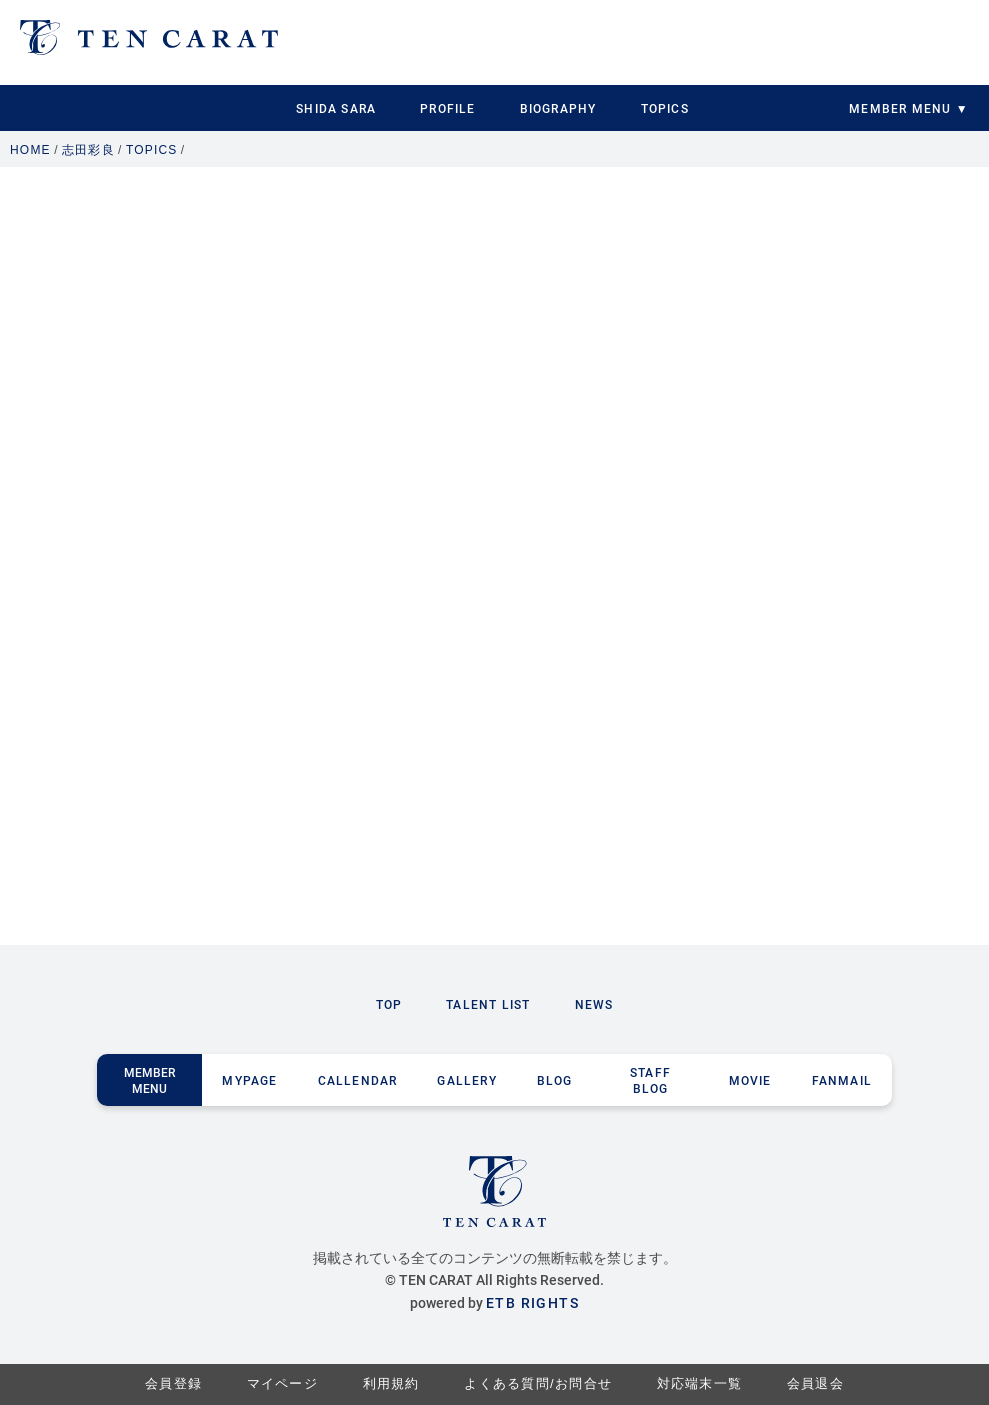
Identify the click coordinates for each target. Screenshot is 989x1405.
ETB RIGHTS (532, 1302)
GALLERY (466, 1080)
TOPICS (665, 108)
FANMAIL (842, 1080)
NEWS (594, 1004)
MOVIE (750, 1080)
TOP (389, 1004)
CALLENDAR (358, 1080)
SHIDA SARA (336, 108)
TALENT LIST (488, 1004)
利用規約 (391, 1383)
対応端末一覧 (700, 1383)
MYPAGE (249, 1080)
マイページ (283, 1383)
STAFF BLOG (650, 1080)
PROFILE (447, 108)
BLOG (555, 1080)
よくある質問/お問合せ (538, 1383)
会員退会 (815, 1383)
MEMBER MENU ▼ (908, 108)
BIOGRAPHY (558, 108)
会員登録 (173, 1383)
